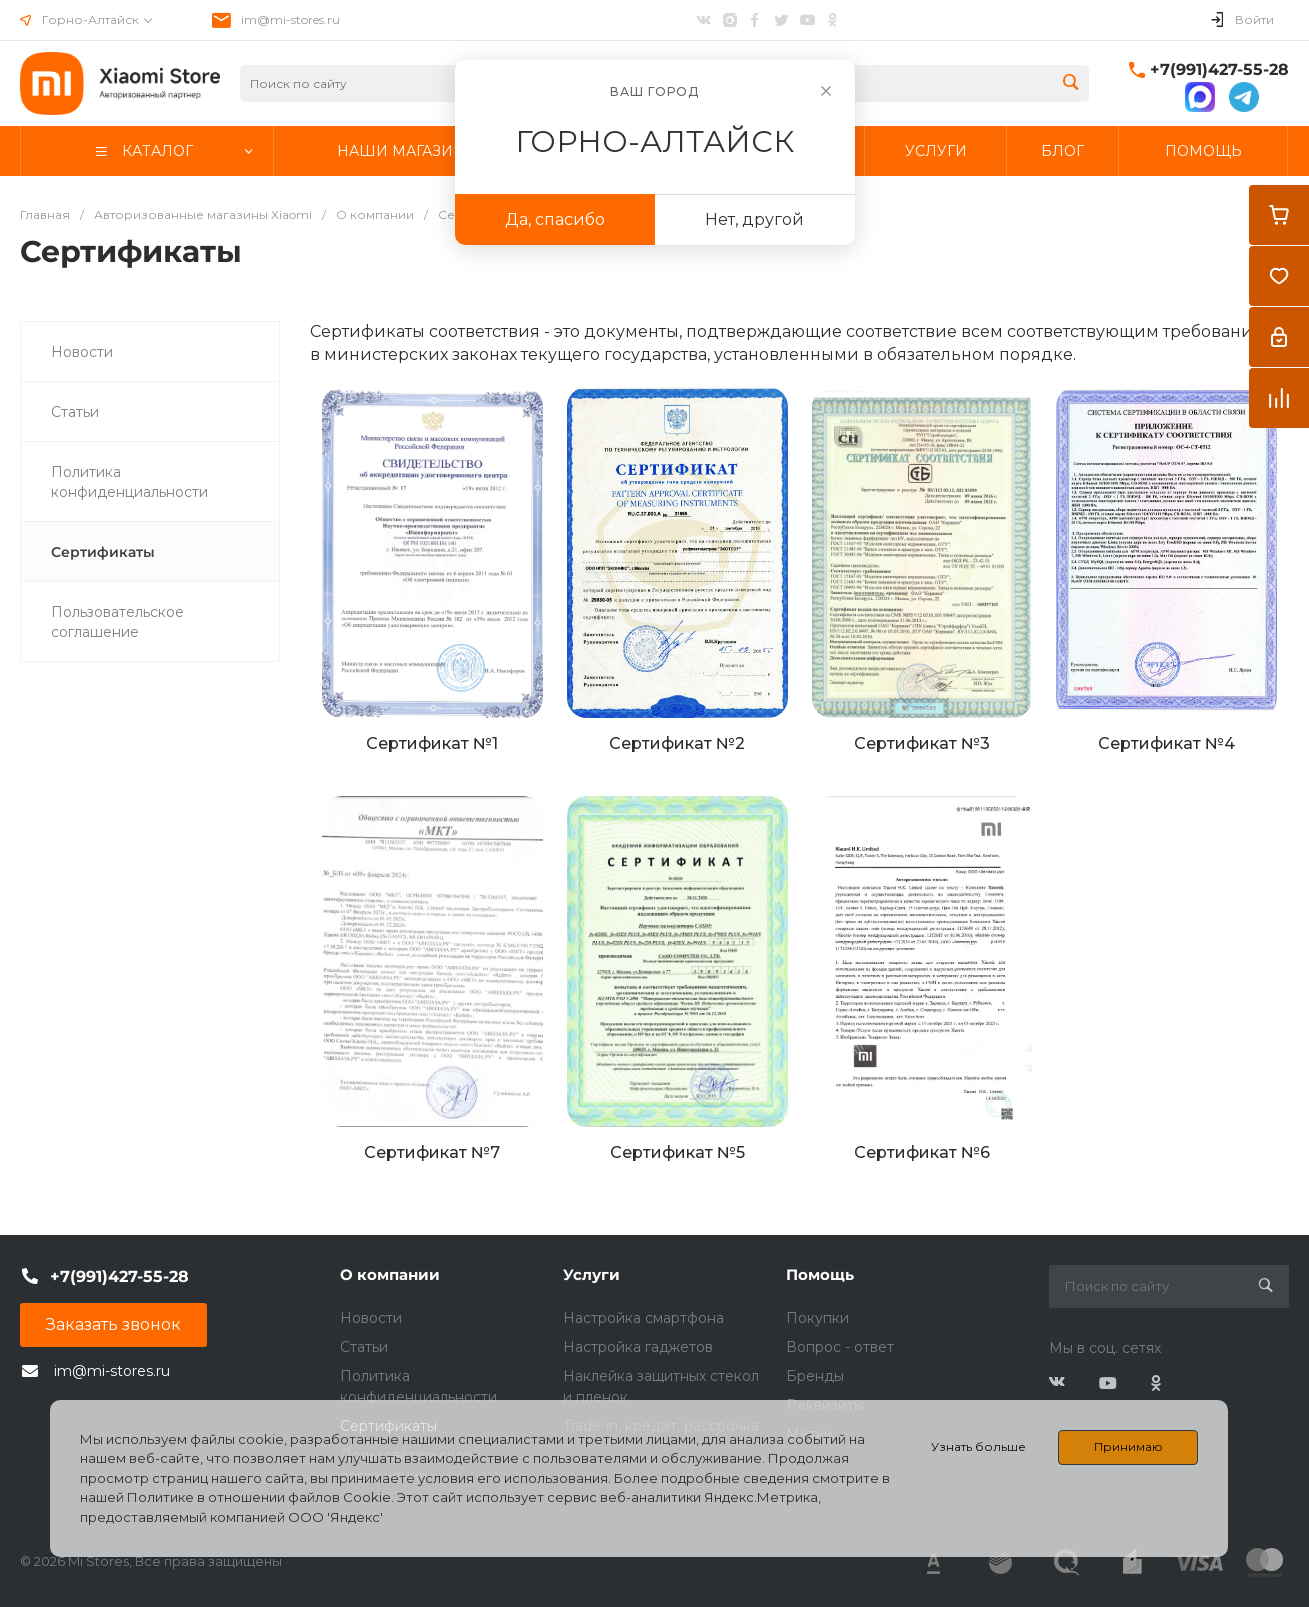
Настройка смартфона (643, 1318)
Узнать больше (978, 1446)
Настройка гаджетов (638, 1347)
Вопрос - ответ (840, 1347)
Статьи (364, 1347)
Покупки (817, 1318)
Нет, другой (754, 219)
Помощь (820, 1274)
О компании (390, 1274)
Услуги (591, 1274)
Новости (371, 1318)
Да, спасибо (555, 219)
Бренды (815, 1376)
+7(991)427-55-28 (1219, 69)
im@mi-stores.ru (290, 19)
